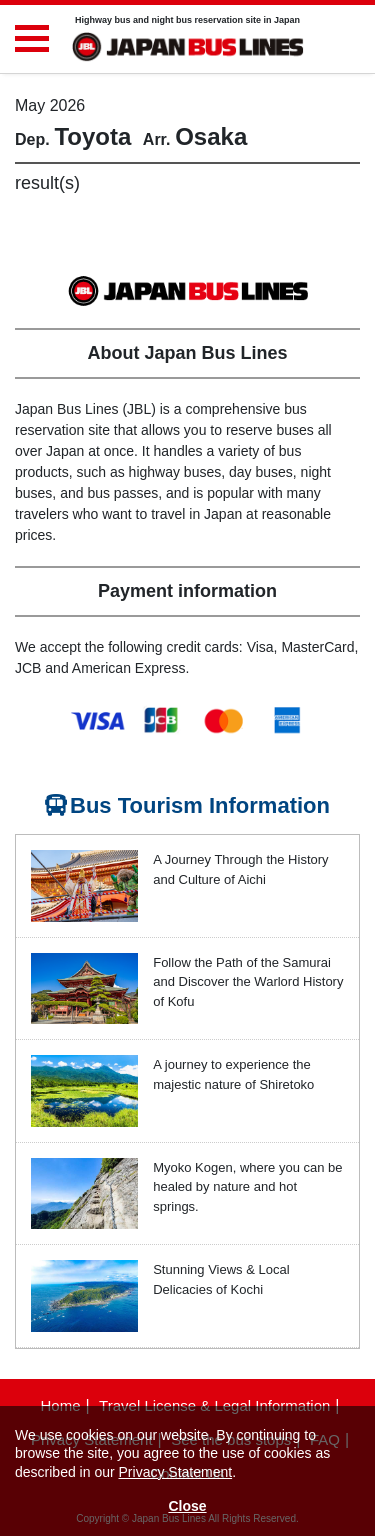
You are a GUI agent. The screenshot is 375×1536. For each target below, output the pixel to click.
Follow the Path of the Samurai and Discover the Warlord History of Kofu (248, 982)
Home (60, 1405)
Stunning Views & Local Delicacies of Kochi (221, 1279)
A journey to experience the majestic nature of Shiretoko (233, 1074)
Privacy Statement (176, 1472)
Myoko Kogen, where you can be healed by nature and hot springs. (247, 1187)
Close (187, 1506)
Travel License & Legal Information (214, 1405)
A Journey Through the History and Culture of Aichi (240, 869)
